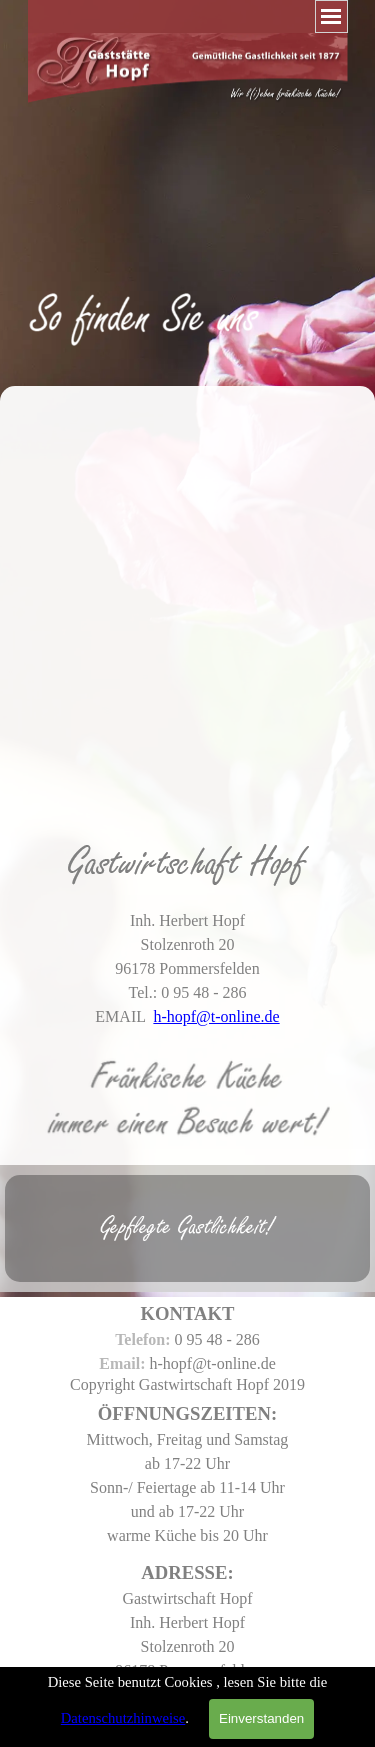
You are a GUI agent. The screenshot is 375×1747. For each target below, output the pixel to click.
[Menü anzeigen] (331, 16)
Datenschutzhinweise (123, 1718)
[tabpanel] (187, 285)
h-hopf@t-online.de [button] (216, 1016)
